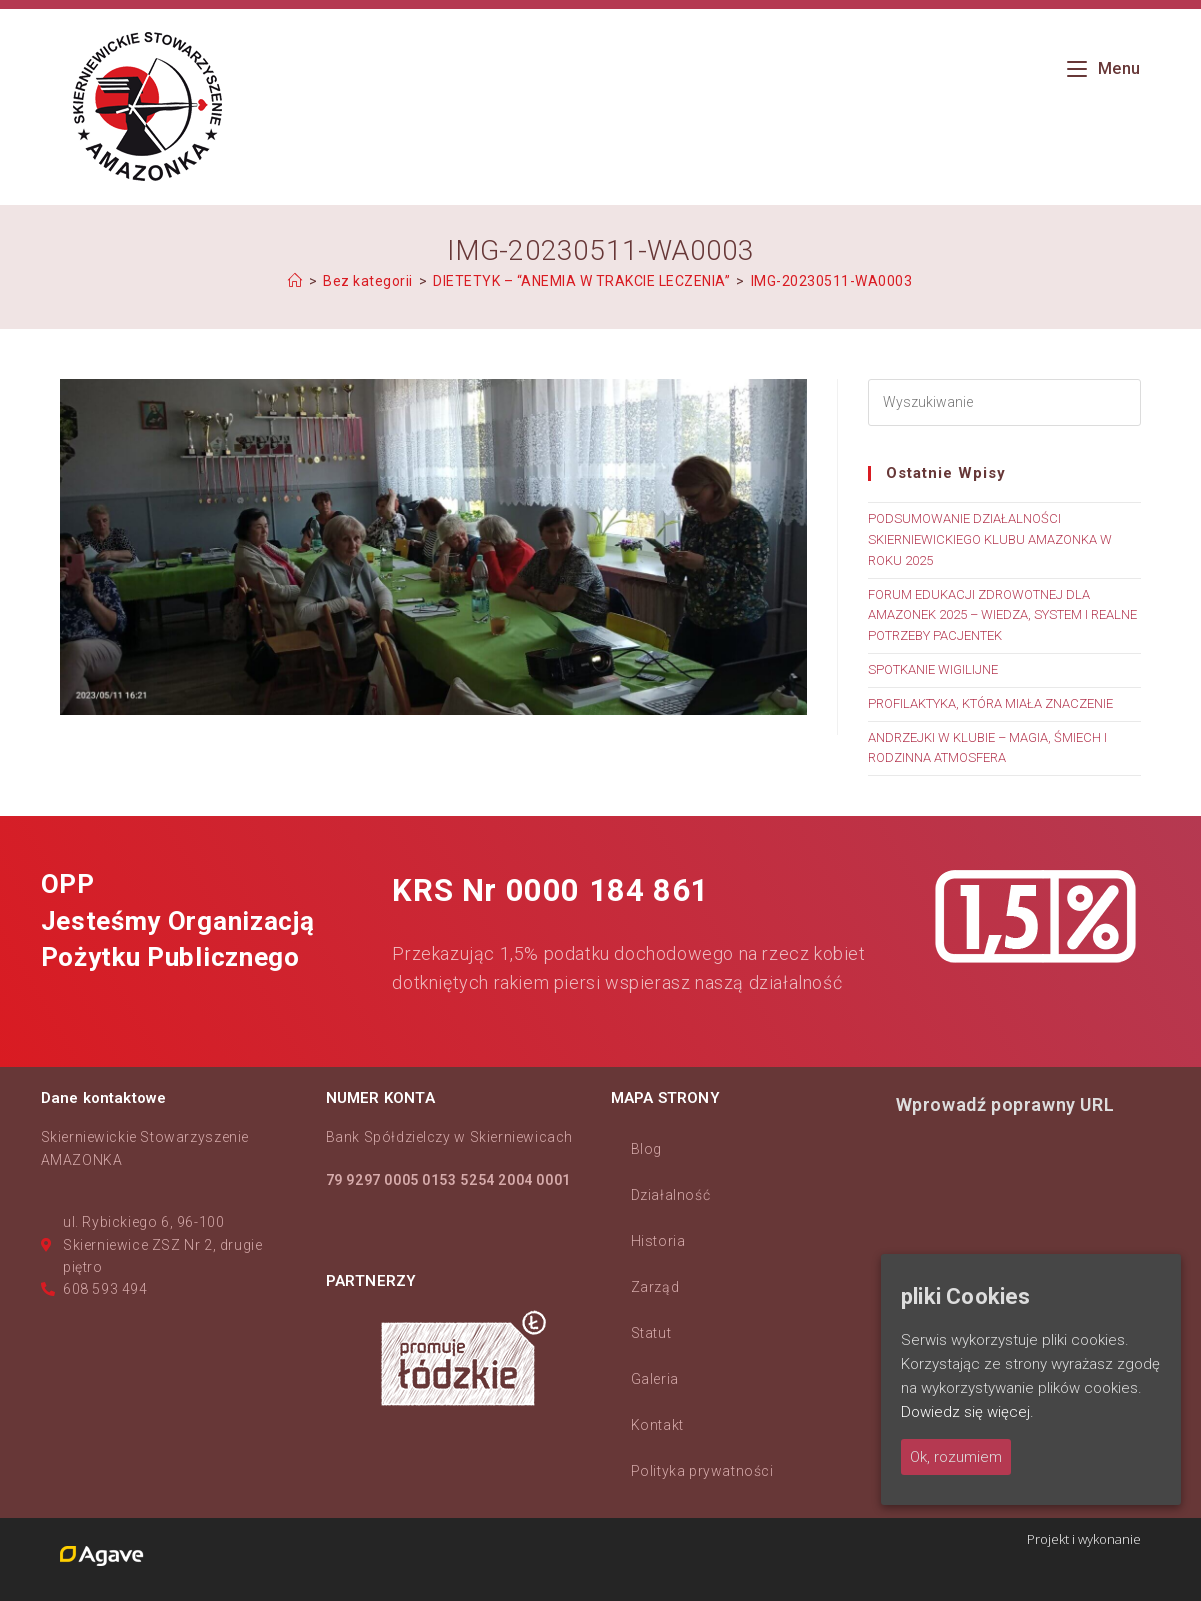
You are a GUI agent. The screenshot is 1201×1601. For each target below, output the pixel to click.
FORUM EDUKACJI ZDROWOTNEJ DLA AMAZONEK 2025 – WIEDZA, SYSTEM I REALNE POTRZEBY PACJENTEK (1002, 615)
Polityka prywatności (702, 1471)
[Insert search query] (1004, 402)
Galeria (655, 1379)
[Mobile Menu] (1104, 68)
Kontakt (657, 1425)
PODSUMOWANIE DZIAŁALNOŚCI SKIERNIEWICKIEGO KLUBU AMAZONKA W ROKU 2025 (990, 539)
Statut (651, 1333)
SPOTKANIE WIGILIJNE (933, 669)
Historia (658, 1241)
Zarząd (655, 1287)
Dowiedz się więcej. (967, 1412)
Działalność (671, 1195)
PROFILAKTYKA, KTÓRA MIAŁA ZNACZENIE (990, 703)
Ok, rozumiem (956, 1457)
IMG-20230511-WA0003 (832, 281)
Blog (646, 1149)
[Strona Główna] (295, 281)
